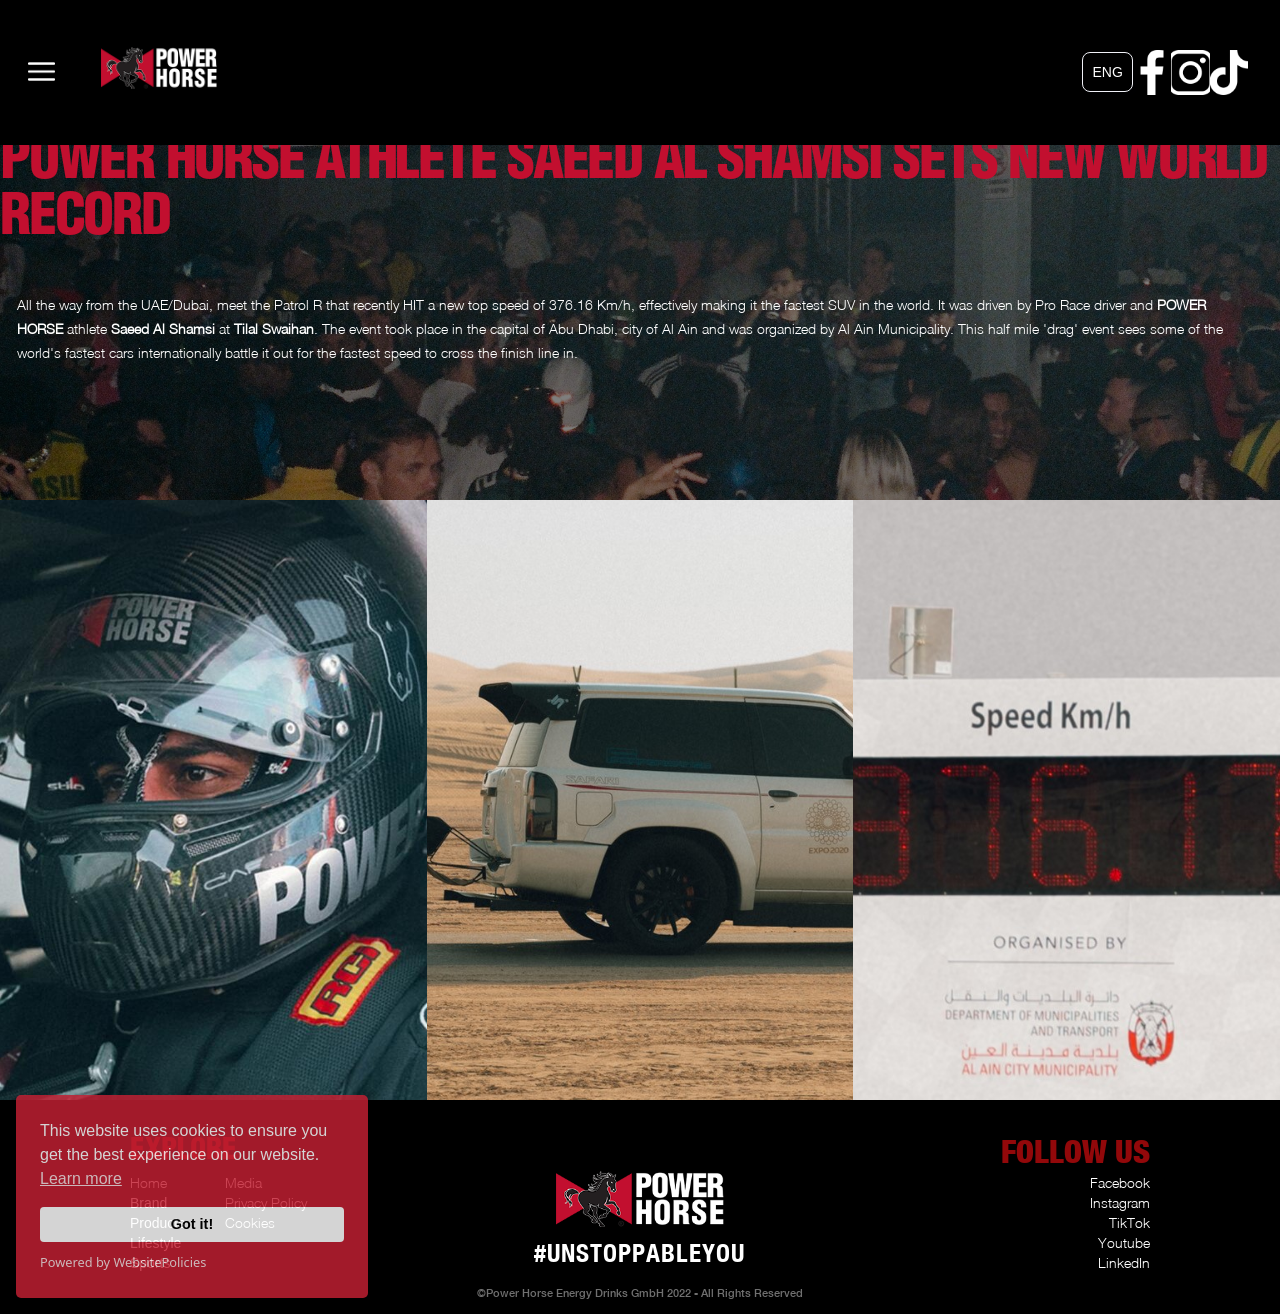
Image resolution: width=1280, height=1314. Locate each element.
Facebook (1120, 1182)
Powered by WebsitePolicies (123, 1262)
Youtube (1124, 1242)
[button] (1107, 72)
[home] (128, 68)
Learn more (81, 1178)
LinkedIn (1124, 1262)
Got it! (192, 1224)
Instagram (1120, 1202)
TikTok (1129, 1222)
